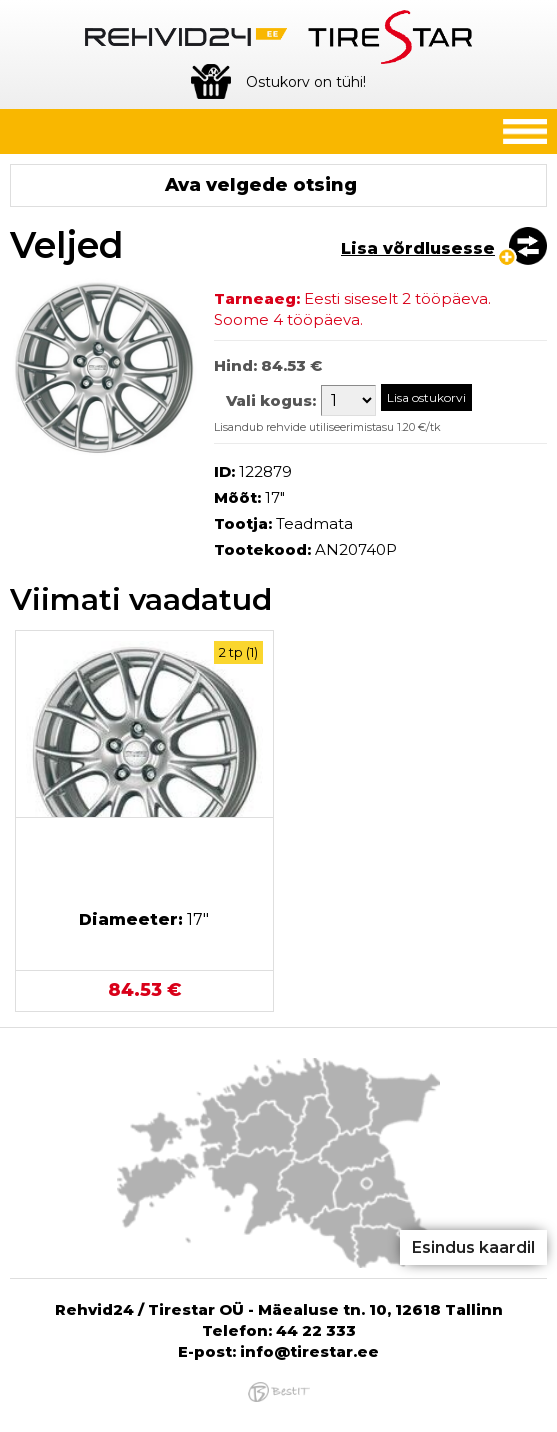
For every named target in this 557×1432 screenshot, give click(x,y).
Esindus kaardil (473, 1247)
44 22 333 (316, 1330)
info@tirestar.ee (309, 1351)
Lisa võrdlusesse (418, 248)
